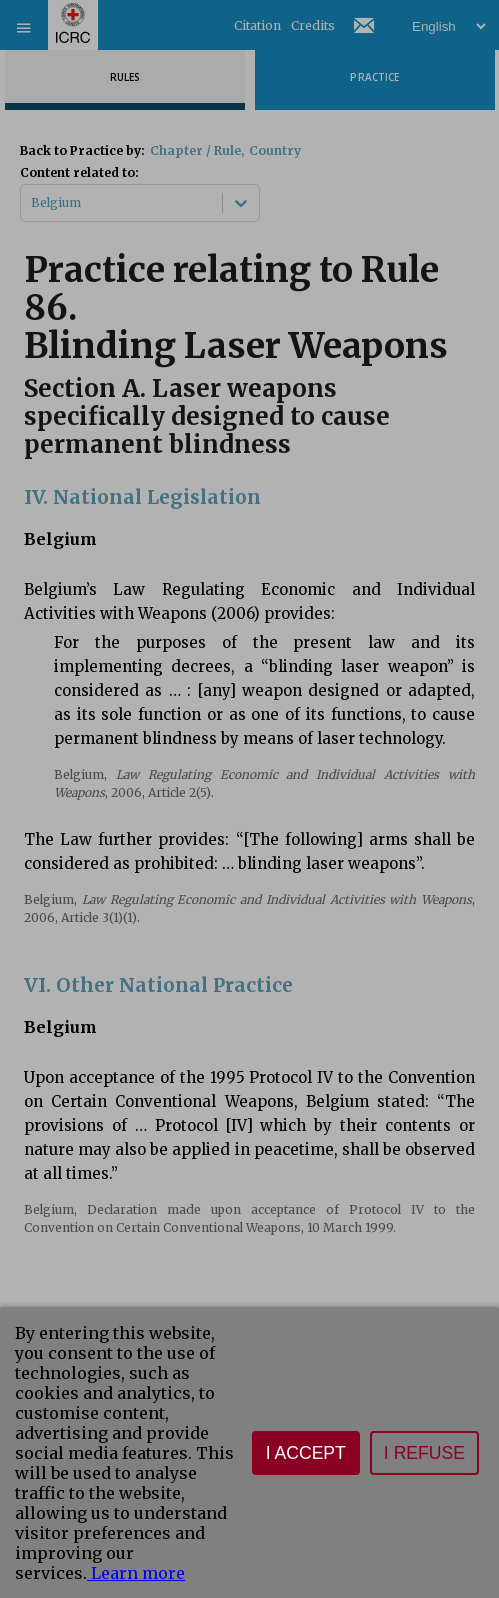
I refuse (424, 1453)
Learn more (136, 1573)
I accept (306, 1453)
